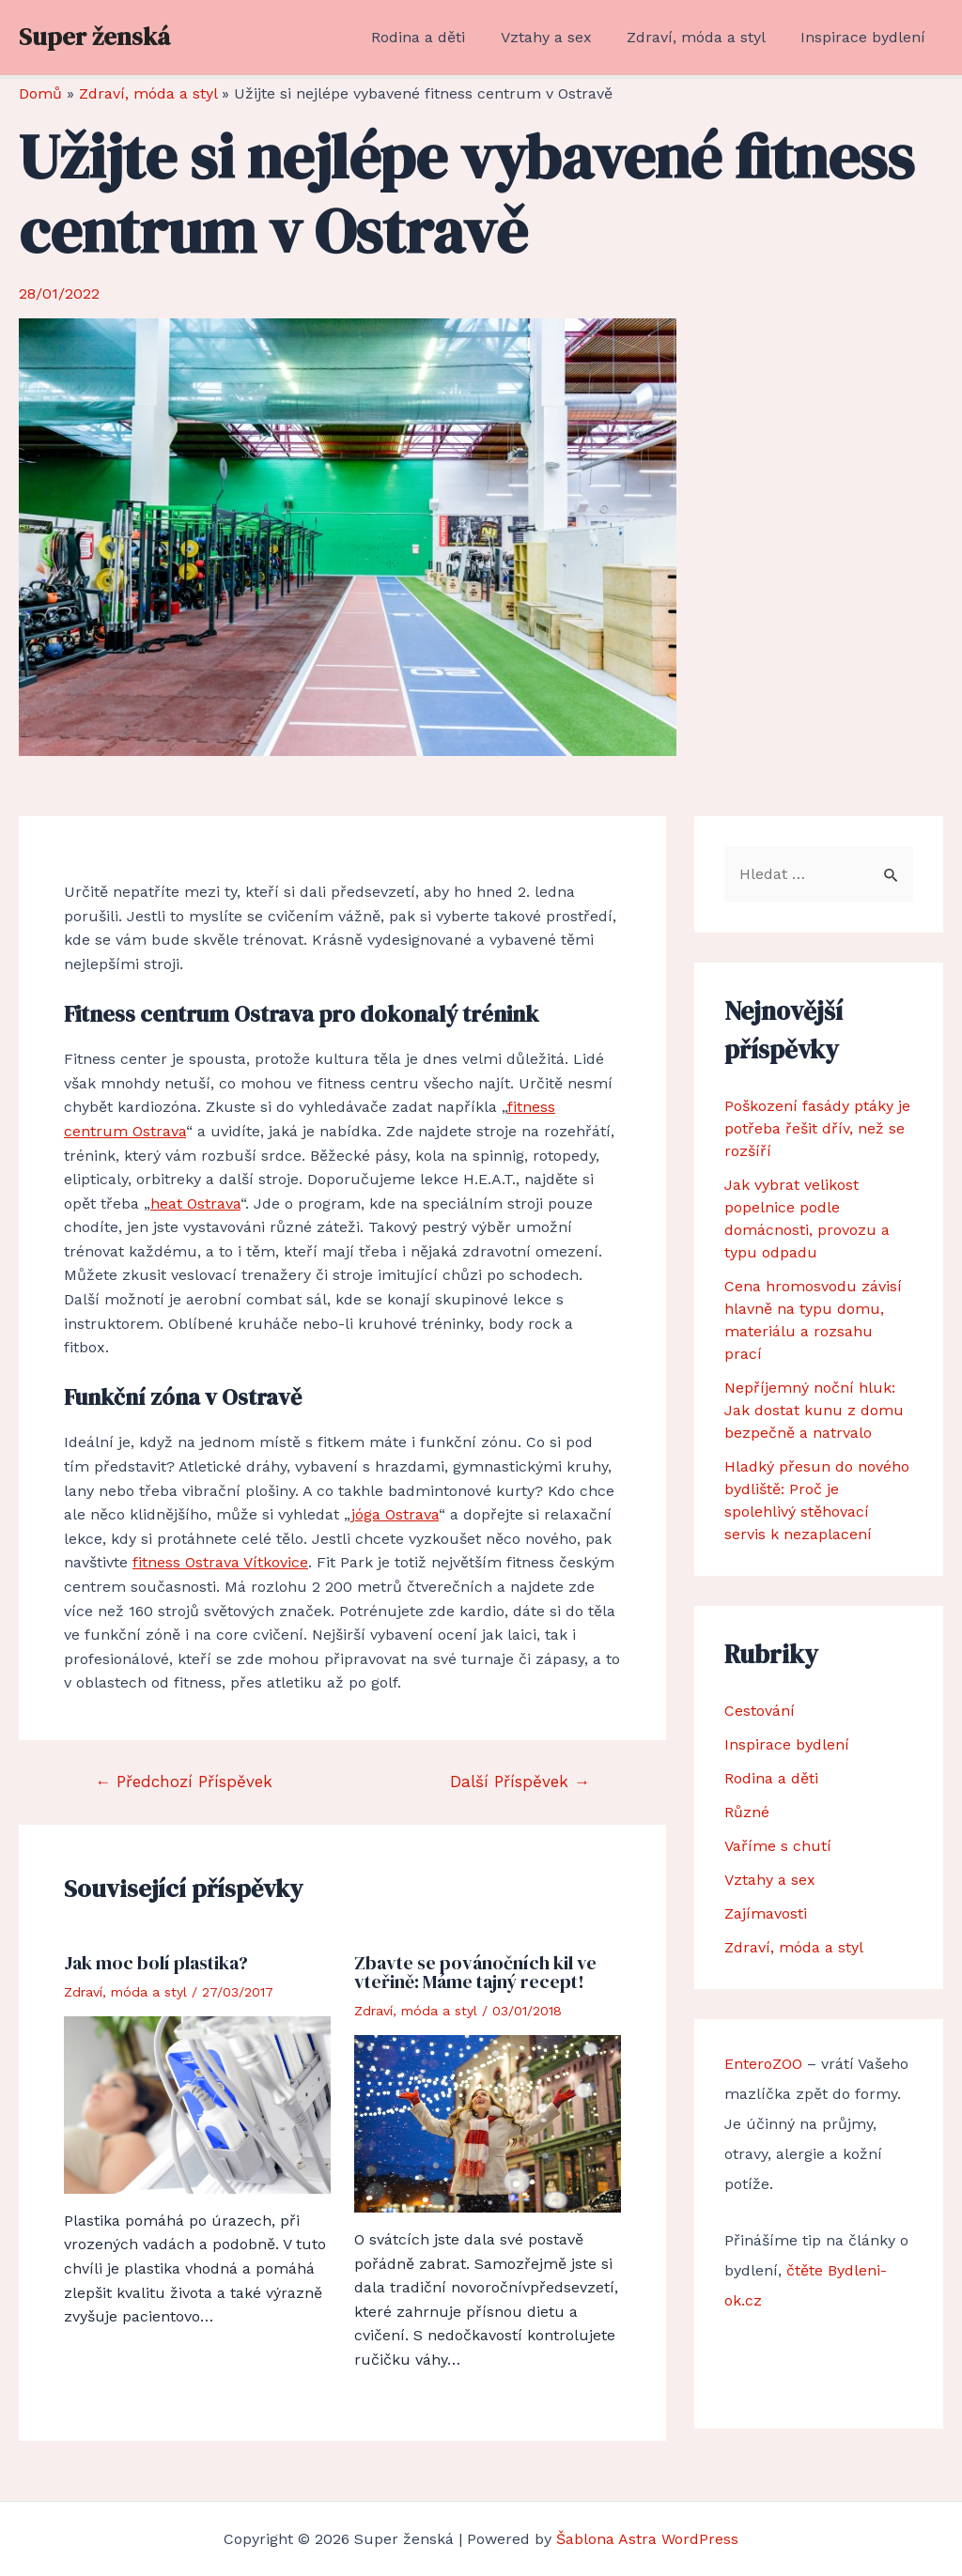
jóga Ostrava (395, 1514)
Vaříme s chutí (777, 1846)
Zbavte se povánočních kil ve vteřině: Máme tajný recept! (475, 1972)
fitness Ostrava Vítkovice (220, 1562)
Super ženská (94, 37)
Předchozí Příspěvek (183, 1782)
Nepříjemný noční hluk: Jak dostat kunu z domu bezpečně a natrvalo (814, 1410)
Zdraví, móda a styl (703, 37)
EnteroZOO (763, 2064)
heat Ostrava (195, 1203)
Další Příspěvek (520, 1782)
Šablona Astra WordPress (647, 2539)
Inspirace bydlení (865, 37)
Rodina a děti (436, 37)
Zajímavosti (765, 1913)
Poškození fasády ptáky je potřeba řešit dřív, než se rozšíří (817, 1128)
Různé (746, 1812)
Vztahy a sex (558, 37)
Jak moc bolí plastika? (156, 1963)
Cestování (759, 1711)
